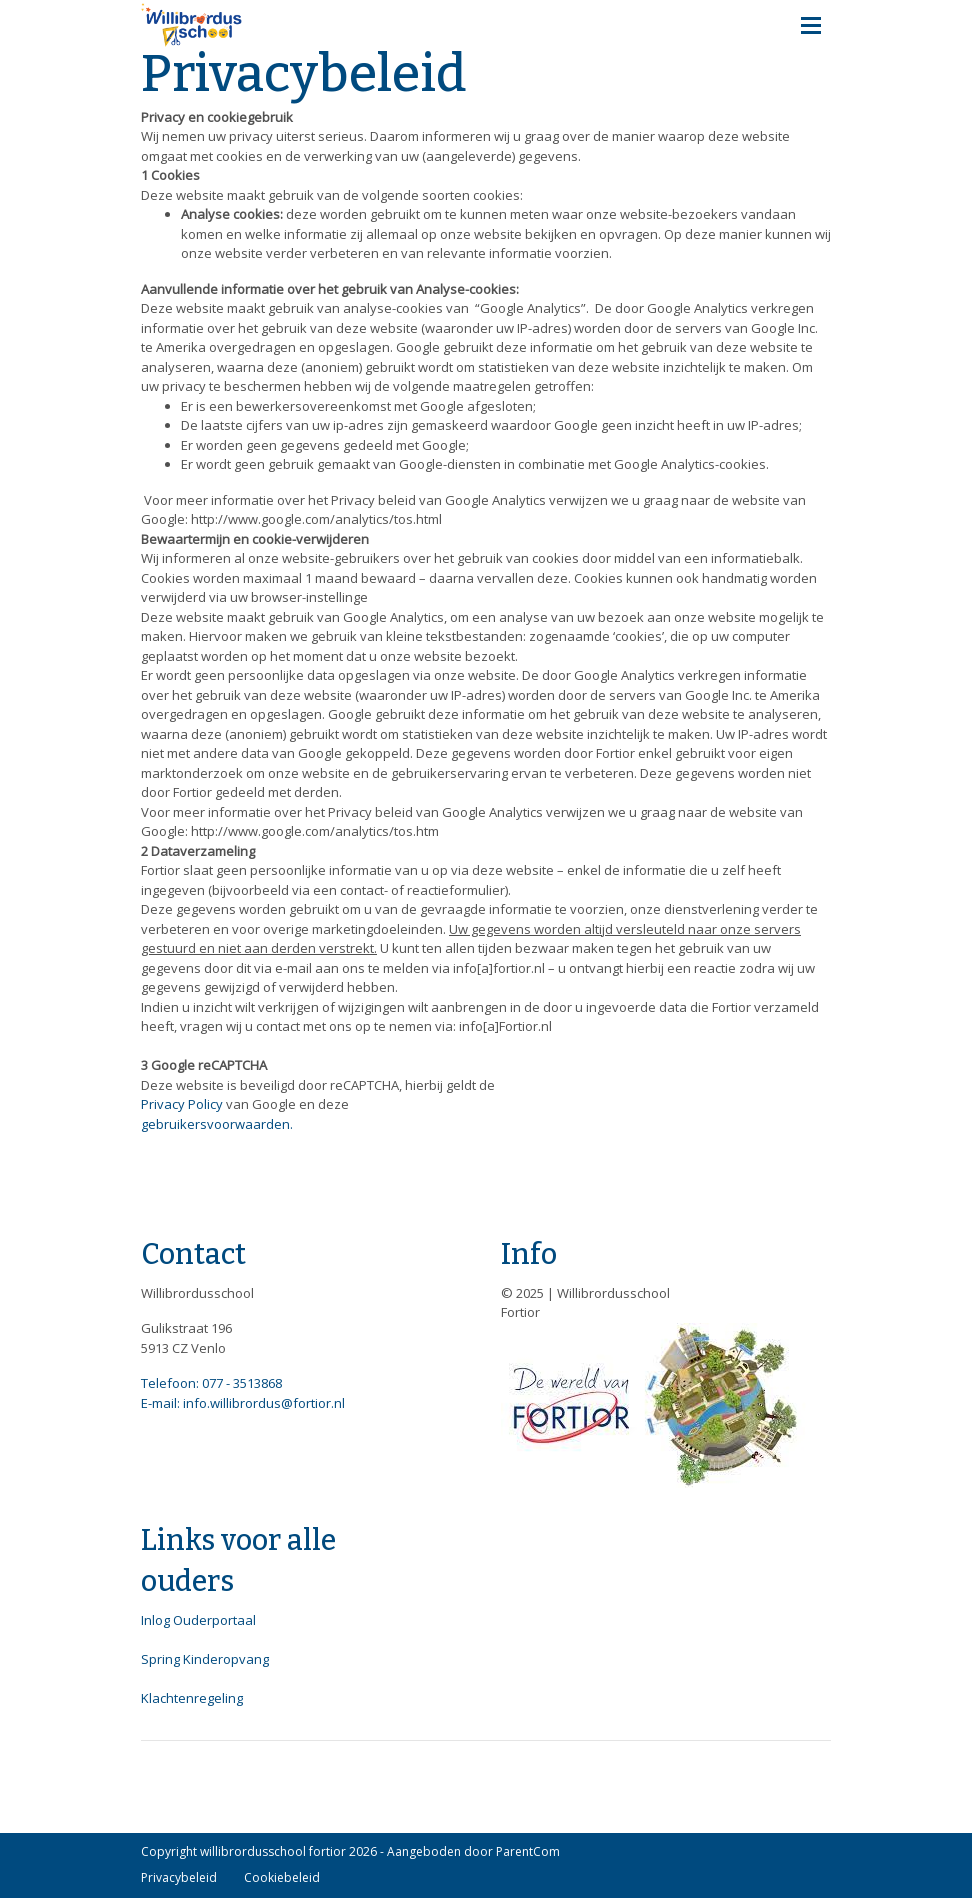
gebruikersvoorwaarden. (217, 1124)
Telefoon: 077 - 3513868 (211, 1383)
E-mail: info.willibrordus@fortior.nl (243, 1403)
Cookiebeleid (282, 1877)
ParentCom (528, 1851)
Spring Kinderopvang (205, 1659)
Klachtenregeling (192, 1698)
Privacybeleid (179, 1877)
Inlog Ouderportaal (198, 1620)
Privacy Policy (182, 1104)
